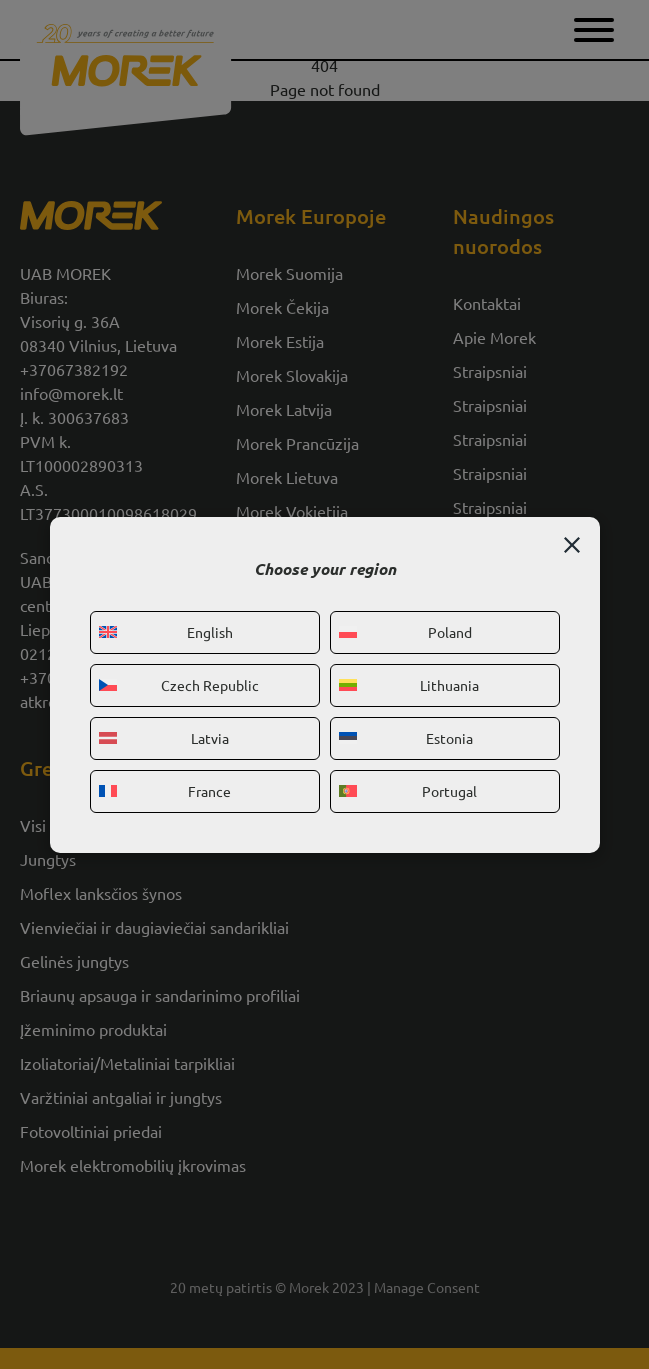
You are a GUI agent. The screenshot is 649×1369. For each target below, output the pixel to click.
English (166, 632)
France (165, 791)
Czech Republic (179, 685)
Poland (405, 632)
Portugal (408, 791)
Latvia (164, 738)
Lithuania (409, 685)
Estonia (406, 738)
